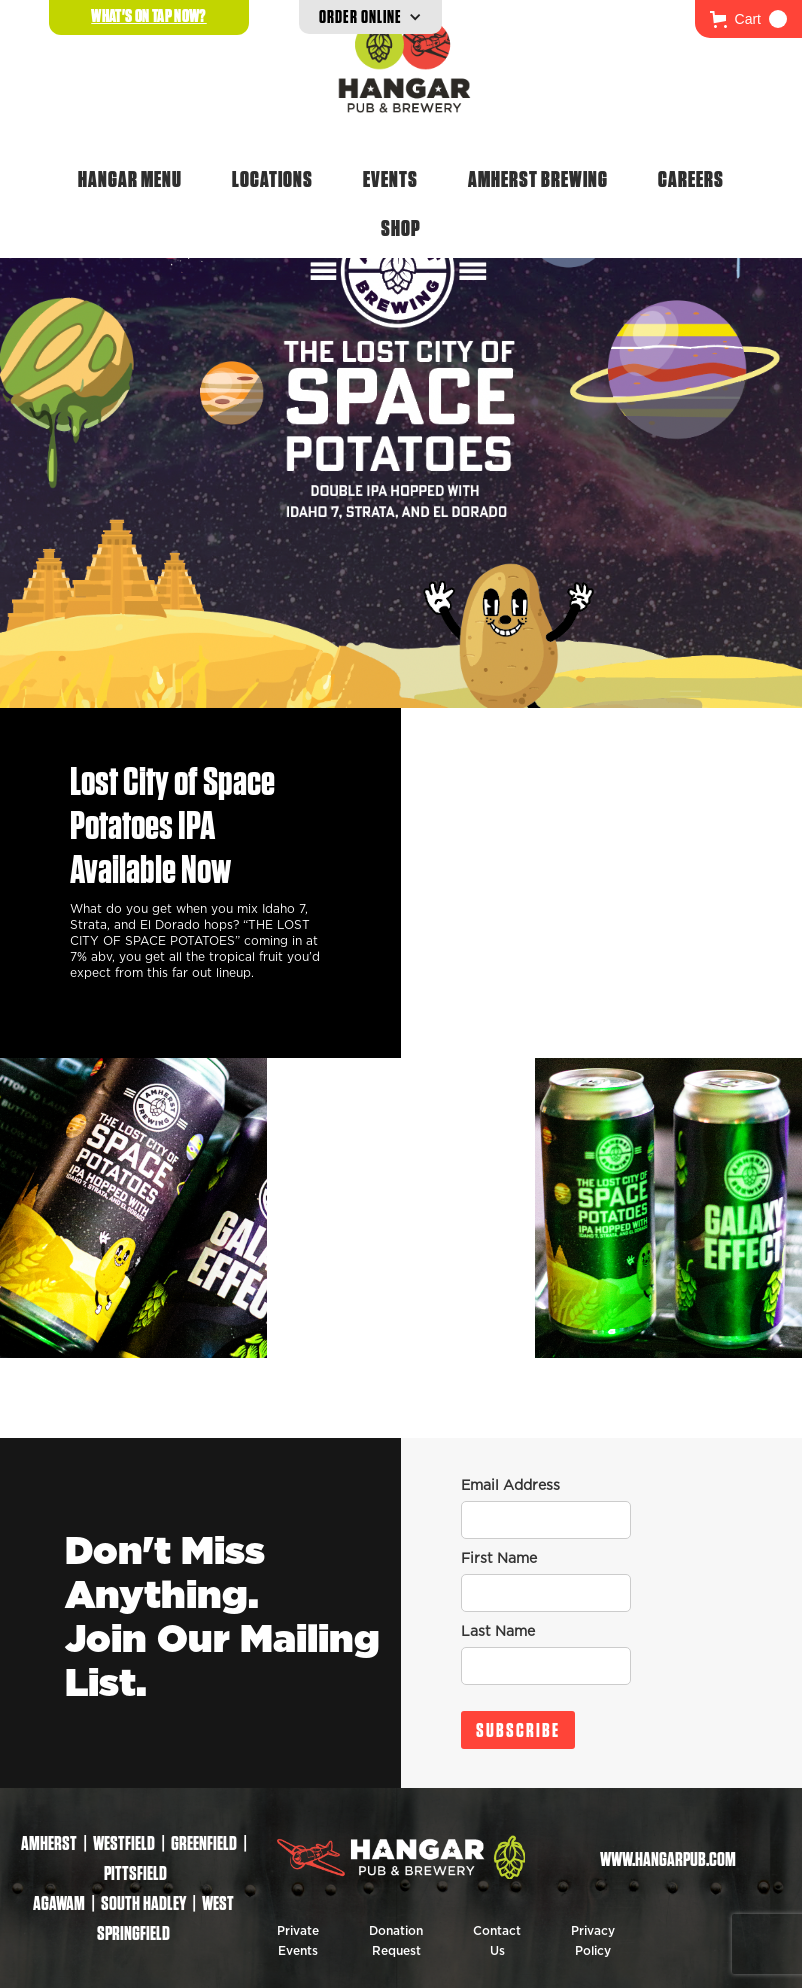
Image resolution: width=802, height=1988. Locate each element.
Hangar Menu (130, 179)
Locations (272, 179)
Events (390, 179)
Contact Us (497, 1941)
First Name (499, 1559)
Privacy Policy (593, 1941)
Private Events (298, 1941)
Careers (691, 179)
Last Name (498, 1632)
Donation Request (396, 1941)
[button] (748, 19)
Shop (401, 228)
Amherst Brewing (538, 179)
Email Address (510, 1486)
